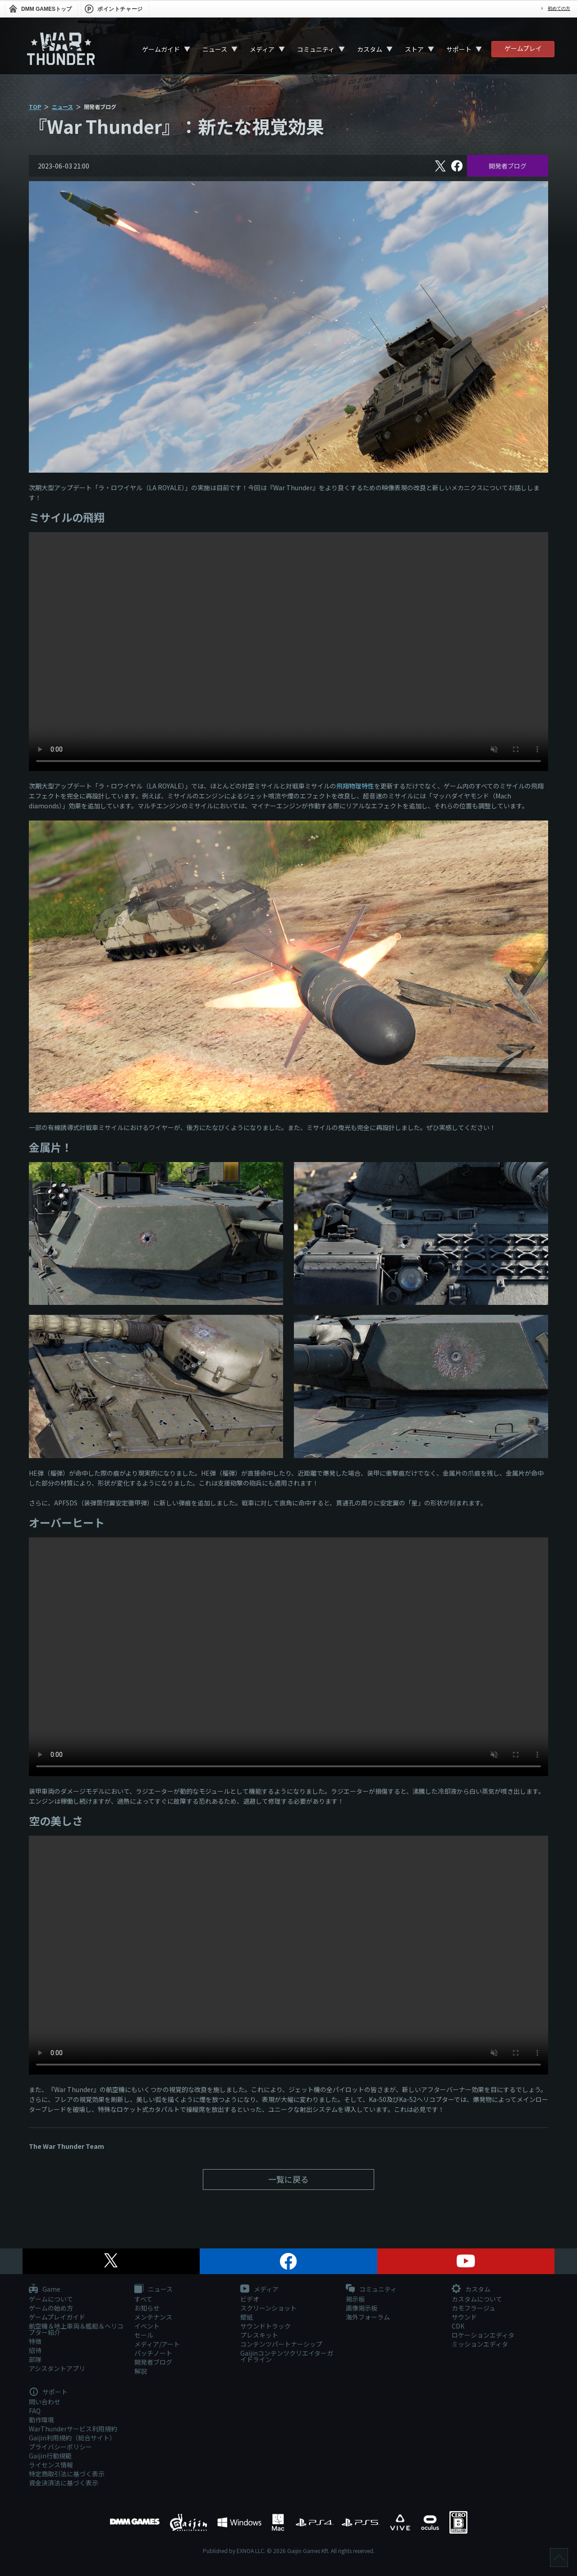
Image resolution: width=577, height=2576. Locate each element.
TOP (35, 106)
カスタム (369, 49)
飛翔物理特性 (355, 785)
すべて (143, 2299)
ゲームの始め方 (51, 2308)
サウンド (464, 2317)
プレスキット (259, 2335)
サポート (459, 49)
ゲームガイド (161, 49)
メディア (262, 49)
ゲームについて (51, 2299)
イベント (147, 2326)
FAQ (35, 2410)
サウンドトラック (265, 2326)
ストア (414, 49)
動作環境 (41, 2419)
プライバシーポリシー (60, 2447)
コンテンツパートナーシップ (281, 2344)
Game (44, 2289)
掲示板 (355, 2299)
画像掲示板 (361, 2308)
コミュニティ (315, 49)
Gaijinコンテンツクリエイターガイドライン (286, 2356)
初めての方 (559, 8)
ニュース (214, 49)
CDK (458, 2326)
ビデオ (249, 2299)
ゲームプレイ (523, 48)
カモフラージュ (473, 2308)
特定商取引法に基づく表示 (67, 2474)
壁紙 (246, 2317)
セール (143, 2335)
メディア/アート (157, 2344)
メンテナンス (153, 2317)
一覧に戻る (288, 2179)
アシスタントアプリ (57, 2368)
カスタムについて (477, 2299)
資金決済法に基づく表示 (63, 2483)
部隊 (35, 2359)
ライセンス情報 (51, 2465)
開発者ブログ (508, 165)
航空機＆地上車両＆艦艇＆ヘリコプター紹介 (76, 2329)
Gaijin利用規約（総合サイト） (72, 2438)
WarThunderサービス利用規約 (73, 2429)
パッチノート (153, 2353)
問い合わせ (44, 2401)
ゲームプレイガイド (57, 2317)
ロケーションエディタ (483, 2335)
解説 (140, 2371)
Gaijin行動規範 (50, 2456)
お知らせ (147, 2308)
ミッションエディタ (480, 2344)
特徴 (35, 2341)
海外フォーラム (368, 2317)
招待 (35, 2350)
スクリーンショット (268, 2308)
